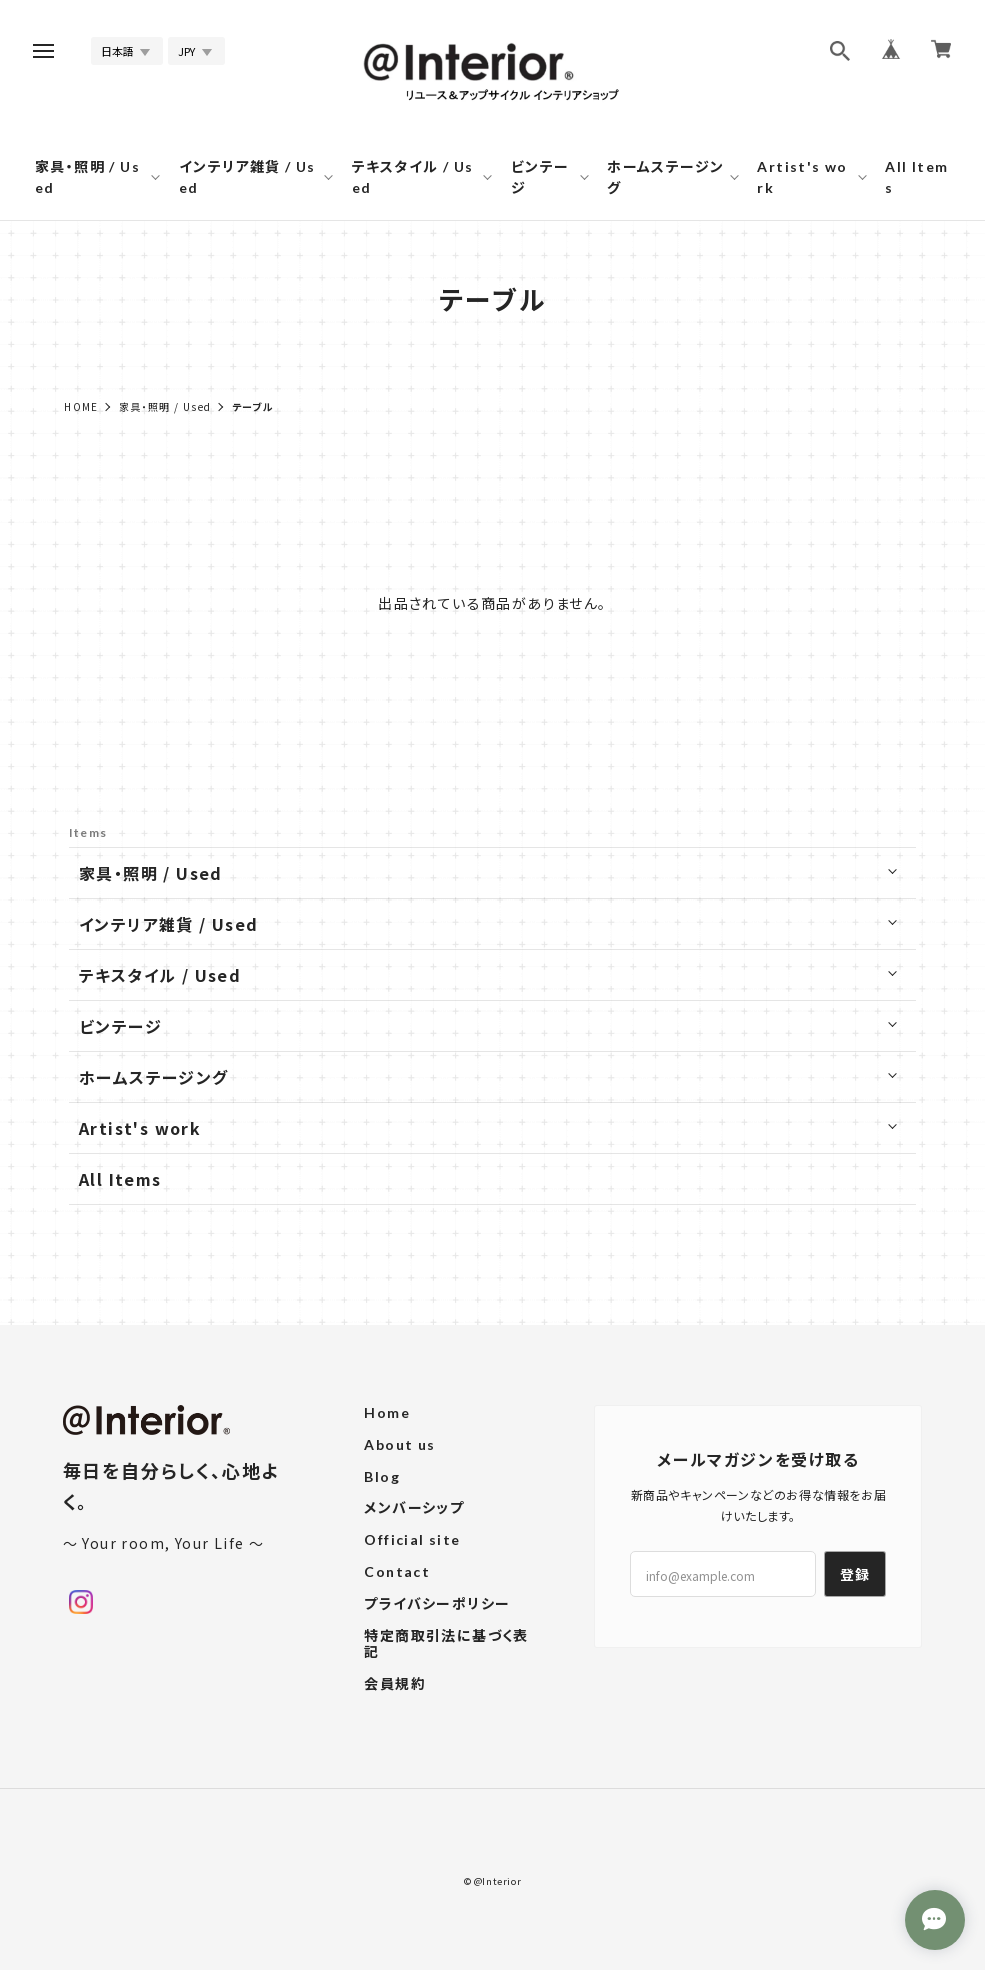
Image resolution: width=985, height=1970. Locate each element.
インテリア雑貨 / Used (247, 177)
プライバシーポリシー (437, 1604)
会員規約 (395, 1684)
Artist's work (802, 177)
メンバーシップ (414, 1508)
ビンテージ (540, 177)
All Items (916, 177)
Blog (382, 1477)
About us (399, 1445)
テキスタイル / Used (412, 177)
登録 (855, 1574)
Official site (412, 1540)
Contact (397, 1572)
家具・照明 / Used (87, 177)
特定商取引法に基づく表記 (446, 1644)
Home (81, 406)
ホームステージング (665, 177)
